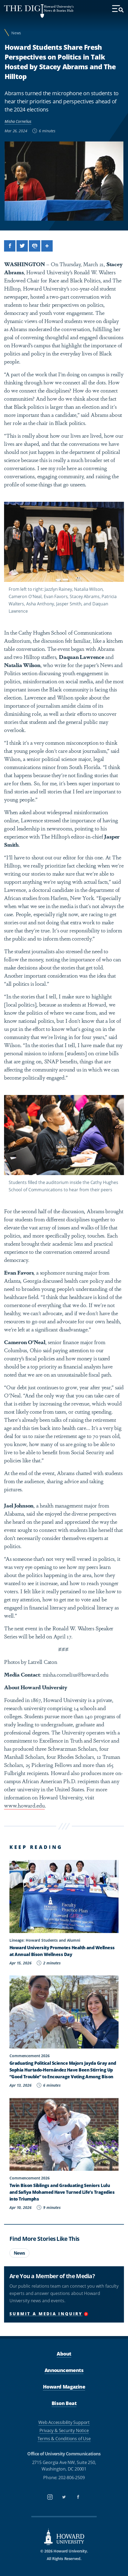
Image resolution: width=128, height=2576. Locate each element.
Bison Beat (64, 2403)
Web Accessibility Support (64, 2422)
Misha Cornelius (18, 121)
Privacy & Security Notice (64, 2430)
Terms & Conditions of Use (64, 2439)
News (16, 32)
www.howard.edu (24, 1805)
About (64, 2353)
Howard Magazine (64, 2386)
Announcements (64, 2370)
